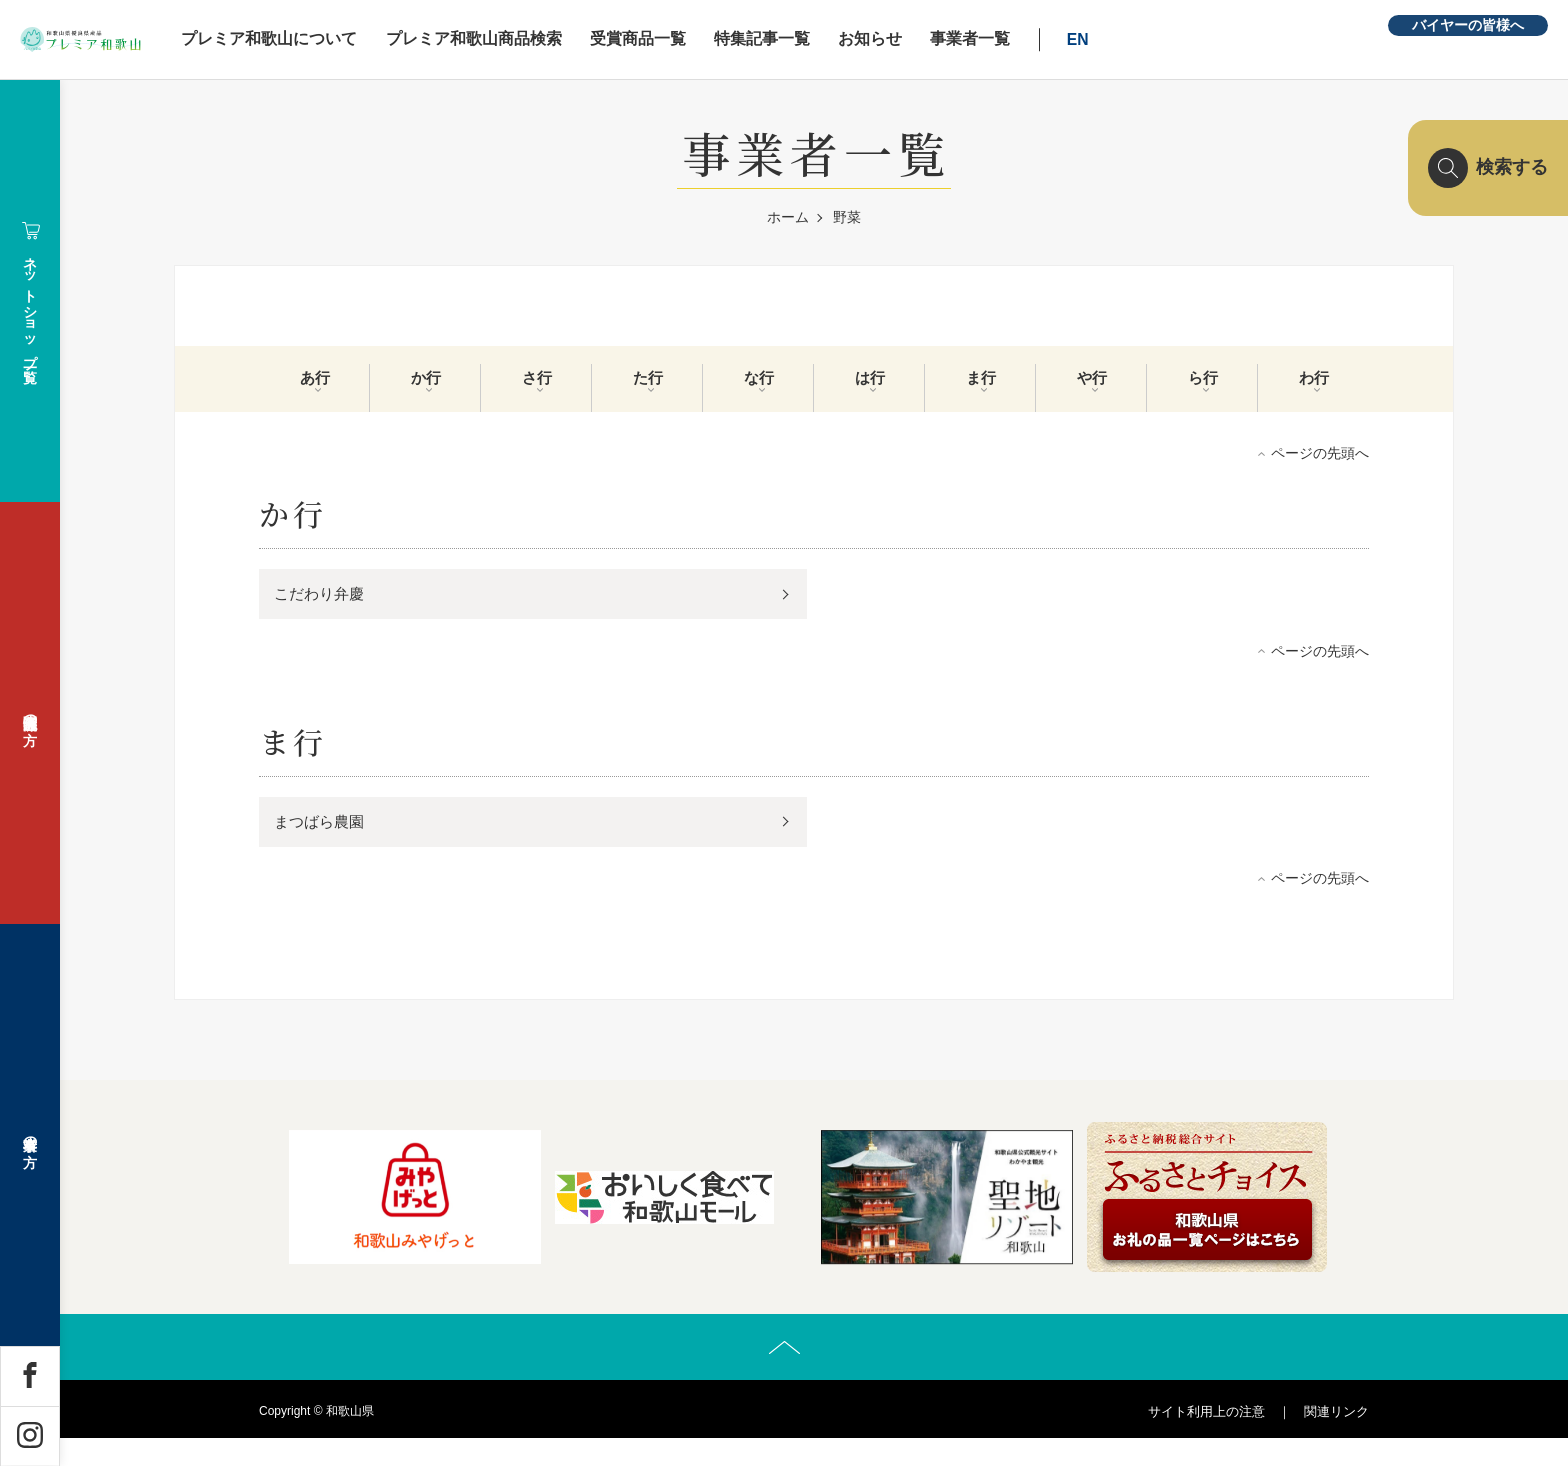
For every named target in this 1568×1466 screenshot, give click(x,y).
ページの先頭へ (1320, 468)
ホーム (788, 217)
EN (1185, 39)
